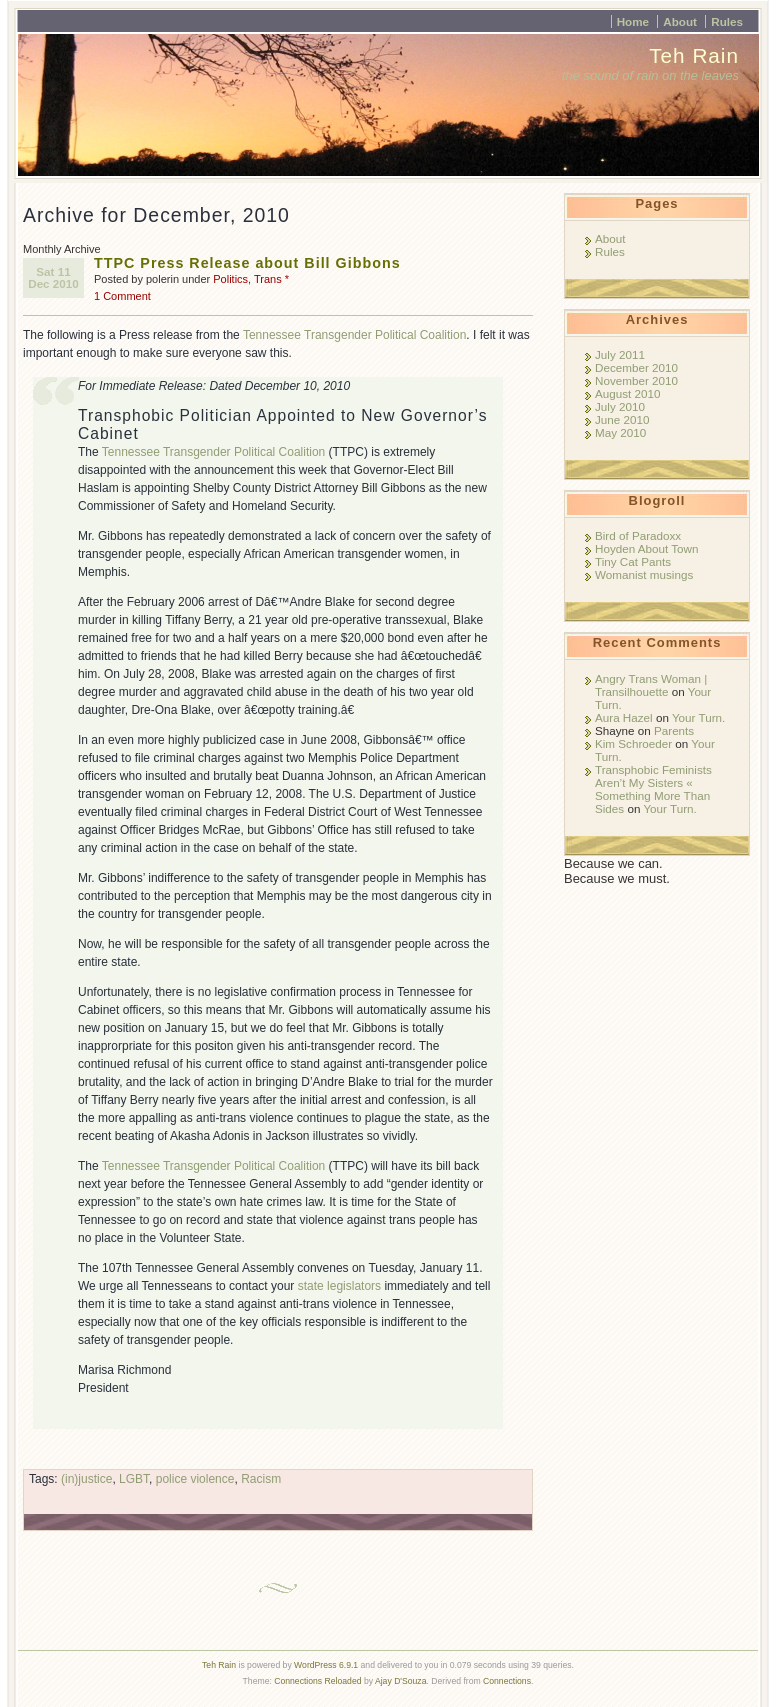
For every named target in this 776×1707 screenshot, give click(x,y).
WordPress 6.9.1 (326, 1665)
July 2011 (620, 354)
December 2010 (636, 367)
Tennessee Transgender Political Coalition (354, 335)
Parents (674, 730)
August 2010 (627, 393)
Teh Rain (694, 55)
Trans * (271, 279)
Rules (727, 21)
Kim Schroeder (633, 743)
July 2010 (620, 406)
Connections (507, 1681)
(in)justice (86, 1479)
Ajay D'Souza (401, 1681)
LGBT (134, 1479)
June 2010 (622, 419)
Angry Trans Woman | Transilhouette (651, 685)
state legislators (339, 1286)
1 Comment (122, 296)
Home (633, 21)
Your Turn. (698, 717)
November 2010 (636, 380)
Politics (230, 279)
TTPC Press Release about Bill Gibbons (247, 263)
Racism (261, 1479)
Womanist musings (644, 574)
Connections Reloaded (317, 1681)
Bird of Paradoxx (638, 535)
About (680, 21)
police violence (195, 1479)
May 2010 (620, 432)
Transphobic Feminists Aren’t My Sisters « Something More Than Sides (653, 789)
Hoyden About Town (646, 548)
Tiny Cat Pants (633, 561)
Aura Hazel (624, 717)
